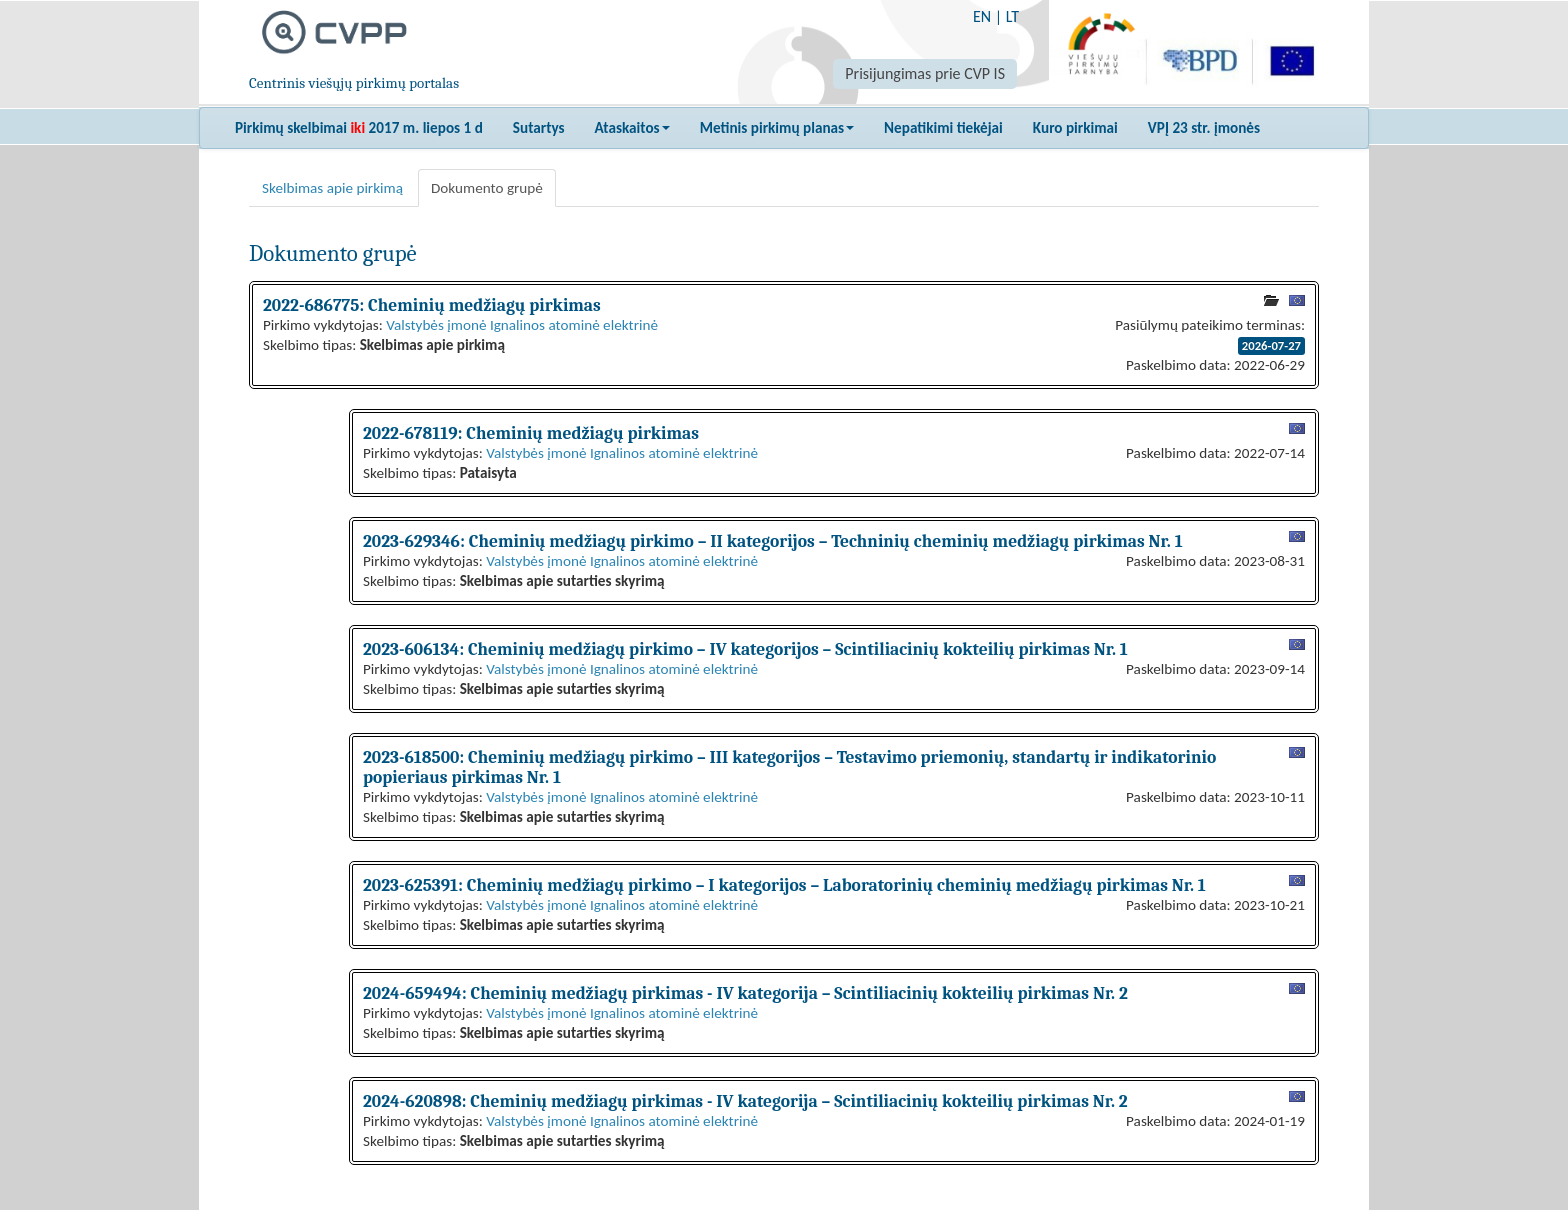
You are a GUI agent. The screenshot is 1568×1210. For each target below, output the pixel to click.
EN (982, 16)
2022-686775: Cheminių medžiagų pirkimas (432, 305)
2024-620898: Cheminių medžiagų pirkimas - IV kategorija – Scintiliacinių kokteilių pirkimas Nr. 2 (745, 1101)
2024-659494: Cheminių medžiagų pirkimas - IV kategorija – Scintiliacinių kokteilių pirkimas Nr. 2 (745, 993)
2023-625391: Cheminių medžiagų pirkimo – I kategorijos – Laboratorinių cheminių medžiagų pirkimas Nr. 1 (784, 885)
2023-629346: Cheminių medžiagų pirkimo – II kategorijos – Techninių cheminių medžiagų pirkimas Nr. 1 (773, 541)
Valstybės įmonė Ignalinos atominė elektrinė (522, 325)
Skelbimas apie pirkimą (332, 188)
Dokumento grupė (487, 188)
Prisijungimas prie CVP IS (925, 73)
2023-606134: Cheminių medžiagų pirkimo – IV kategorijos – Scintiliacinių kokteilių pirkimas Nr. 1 (745, 649)
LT (1012, 16)
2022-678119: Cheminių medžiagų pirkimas (531, 433)
